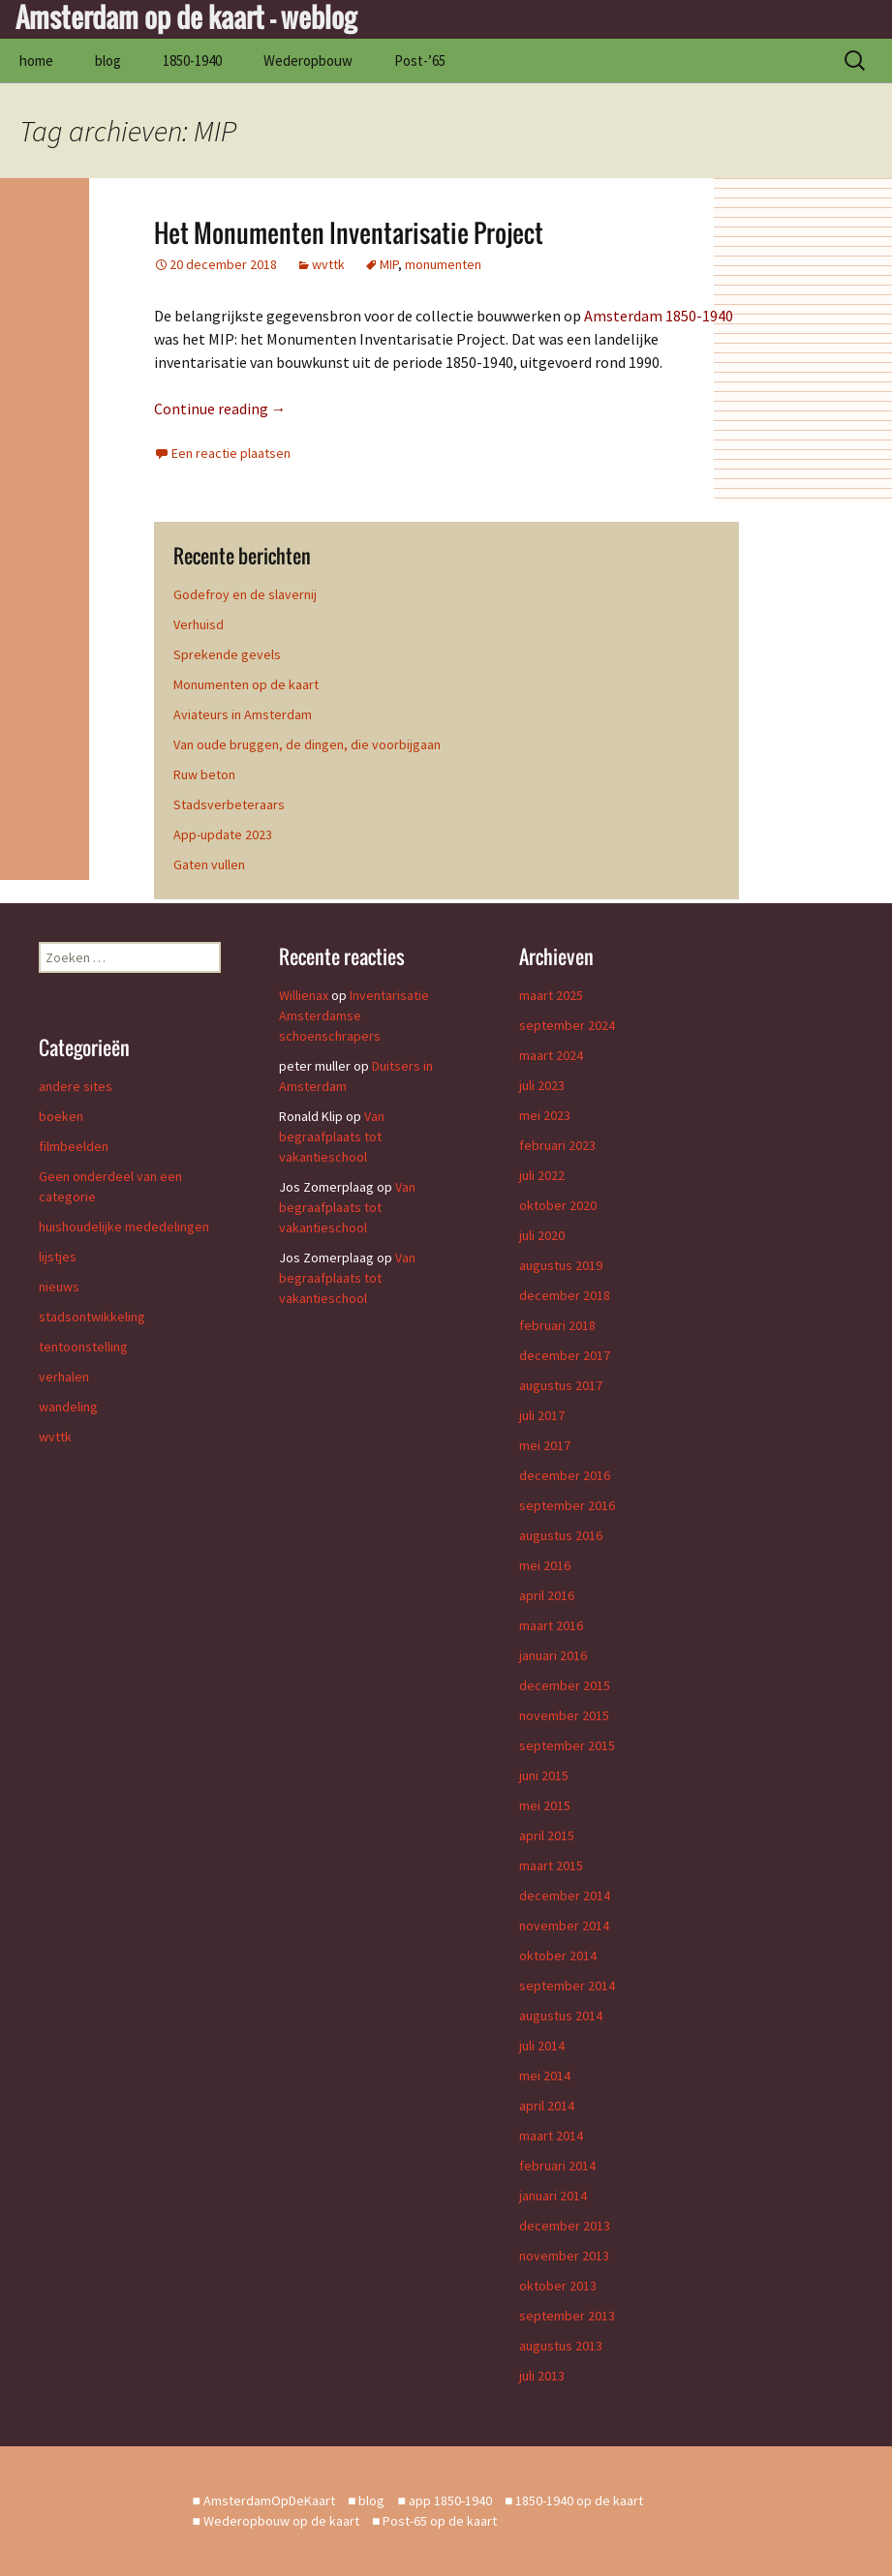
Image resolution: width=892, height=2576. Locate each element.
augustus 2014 (560, 2015)
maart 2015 (551, 1865)
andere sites (75, 1086)
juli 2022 (542, 1175)
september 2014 (567, 1985)
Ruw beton (204, 774)
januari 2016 (553, 1655)
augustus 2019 (560, 1265)
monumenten (443, 264)
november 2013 (564, 2255)
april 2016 (546, 1595)
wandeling (68, 1406)
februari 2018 (557, 1325)
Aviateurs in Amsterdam (242, 714)
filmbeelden (73, 1146)
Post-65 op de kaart (440, 2521)
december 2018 (564, 1295)
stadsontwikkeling (92, 1316)
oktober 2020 (558, 1205)
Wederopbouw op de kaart (281, 2521)
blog (108, 60)
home (36, 60)
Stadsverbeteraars (229, 804)
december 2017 (564, 1355)
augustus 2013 (560, 2345)
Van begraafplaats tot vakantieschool (331, 1136)
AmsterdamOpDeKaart (269, 2500)
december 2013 (564, 2225)
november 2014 (564, 1925)
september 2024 (567, 1025)
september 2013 (567, 2315)
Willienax (303, 995)
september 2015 (567, 1745)
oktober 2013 (558, 2285)
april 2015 (546, 1835)
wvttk (328, 264)
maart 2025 (551, 995)
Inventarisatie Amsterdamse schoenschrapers (354, 1015)
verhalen (64, 1376)
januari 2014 (553, 2195)
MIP (389, 264)
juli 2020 (542, 1235)
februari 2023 (557, 1145)
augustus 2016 (560, 1535)
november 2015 (564, 1715)
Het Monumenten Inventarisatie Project (348, 233)
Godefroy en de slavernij (245, 594)
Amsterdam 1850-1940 (658, 315)
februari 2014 (557, 2165)
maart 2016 (551, 1625)
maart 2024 (551, 1055)
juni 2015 (544, 1775)
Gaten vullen (209, 864)
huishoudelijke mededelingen (124, 1226)
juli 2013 (542, 2375)
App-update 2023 (222, 834)
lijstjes (58, 1256)
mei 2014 (544, 2075)
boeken (61, 1116)
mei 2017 (544, 1445)
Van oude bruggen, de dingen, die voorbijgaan (307, 744)
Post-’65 (420, 60)
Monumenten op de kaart (246, 684)
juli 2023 (542, 1085)
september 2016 (567, 1505)
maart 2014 (551, 2135)
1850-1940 (192, 60)
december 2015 (564, 1685)
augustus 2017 (560, 1385)
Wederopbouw (308, 60)
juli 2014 (542, 2045)
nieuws (59, 1286)
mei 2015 (544, 1805)
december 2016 (564, 1475)
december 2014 (564, 1895)
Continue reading (220, 408)
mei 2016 (544, 1565)
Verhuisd (198, 624)
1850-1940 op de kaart (579, 2500)
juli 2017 (542, 1415)
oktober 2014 (558, 1955)
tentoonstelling (83, 1346)
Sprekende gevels (227, 654)
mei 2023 (544, 1115)
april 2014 (546, 2105)
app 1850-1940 (450, 2500)
